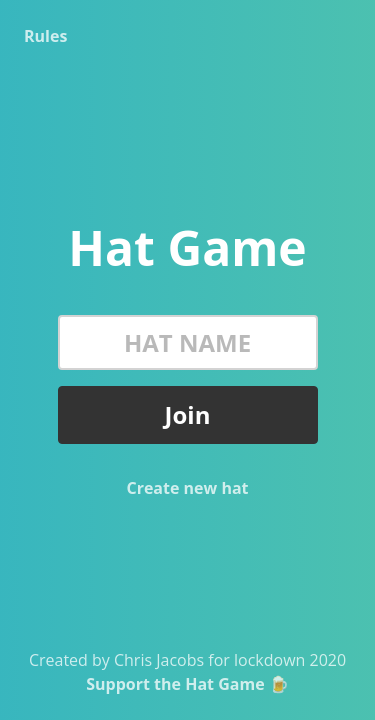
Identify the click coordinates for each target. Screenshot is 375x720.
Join (188, 414)
